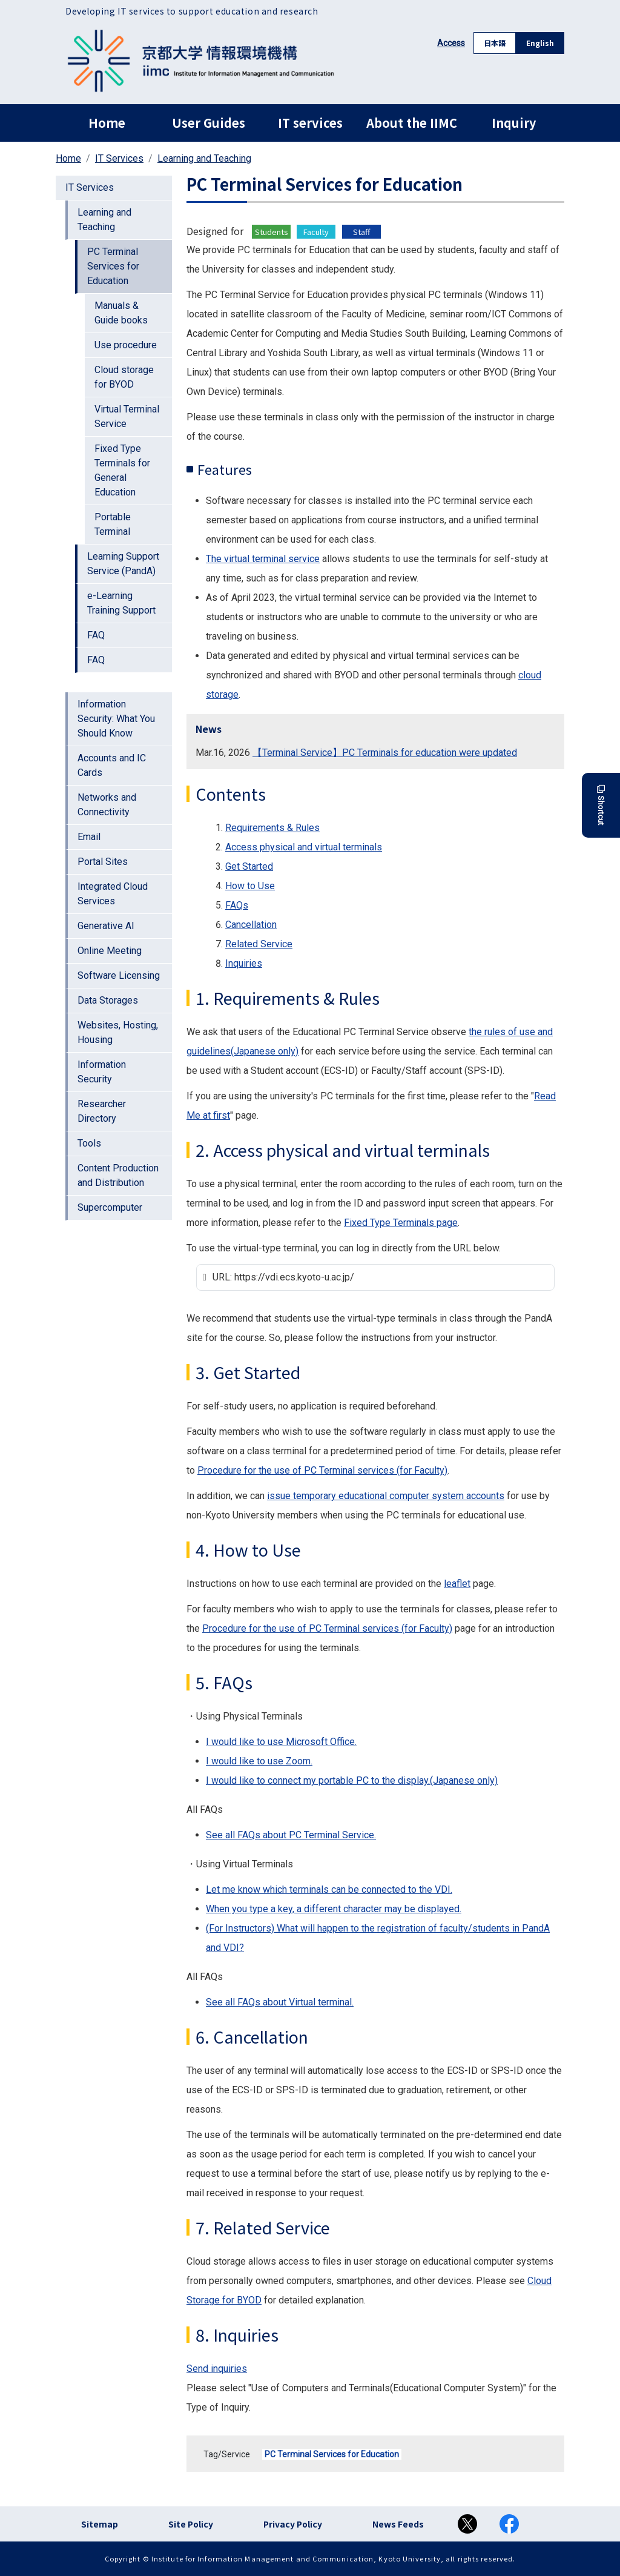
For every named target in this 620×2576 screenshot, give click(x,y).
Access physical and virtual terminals (303, 847)
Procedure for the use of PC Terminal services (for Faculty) (322, 1470)
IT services (310, 122)
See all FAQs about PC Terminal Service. (291, 1835)
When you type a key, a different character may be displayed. (333, 1909)
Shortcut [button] (600, 805)
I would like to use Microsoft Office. (281, 1741)
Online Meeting (110, 950)
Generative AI (106, 926)
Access (451, 43)
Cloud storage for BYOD (124, 377)
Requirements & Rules (272, 827)
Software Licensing (119, 975)
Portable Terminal (112, 524)
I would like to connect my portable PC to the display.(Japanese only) (352, 1780)
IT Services (119, 158)
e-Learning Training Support (121, 603)
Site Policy (190, 2524)
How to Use (250, 886)
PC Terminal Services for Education (332, 2454)
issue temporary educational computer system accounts (385, 1496)
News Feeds (398, 2524)
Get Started (249, 866)
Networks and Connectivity (107, 805)
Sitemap (99, 2524)
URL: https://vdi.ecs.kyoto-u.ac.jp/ (283, 1277)
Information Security (102, 1072)
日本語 (495, 43)
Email (89, 837)
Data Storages (108, 1000)
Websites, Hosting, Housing (118, 1032)
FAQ (96, 635)
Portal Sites (103, 861)
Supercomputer (110, 1207)
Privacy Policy (292, 2524)
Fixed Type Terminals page (401, 1222)
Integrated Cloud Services (113, 894)
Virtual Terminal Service (126, 416)
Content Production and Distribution (118, 1175)
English (540, 43)
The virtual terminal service (263, 559)
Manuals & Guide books (121, 313)
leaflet (457, 1583)
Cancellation (251, 924)
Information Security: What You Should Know (116, 718)
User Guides (208, 122)
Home (106, 122)
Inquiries (243, 963)
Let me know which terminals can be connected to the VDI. (329, 1889)
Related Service (258, 944)
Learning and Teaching (204, 158)
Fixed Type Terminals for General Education (122, 470)
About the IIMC (411, 122)
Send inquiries (216, 2368)
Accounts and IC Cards (112, 765)
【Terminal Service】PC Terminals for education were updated (384, 752)
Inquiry (514, 122)
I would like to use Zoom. (259, 1761)
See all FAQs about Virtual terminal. (280, 2002)
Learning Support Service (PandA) (123, 564)
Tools (89, 1143)
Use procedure (125, 345)
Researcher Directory (102, 1111)
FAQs (236, 905)
